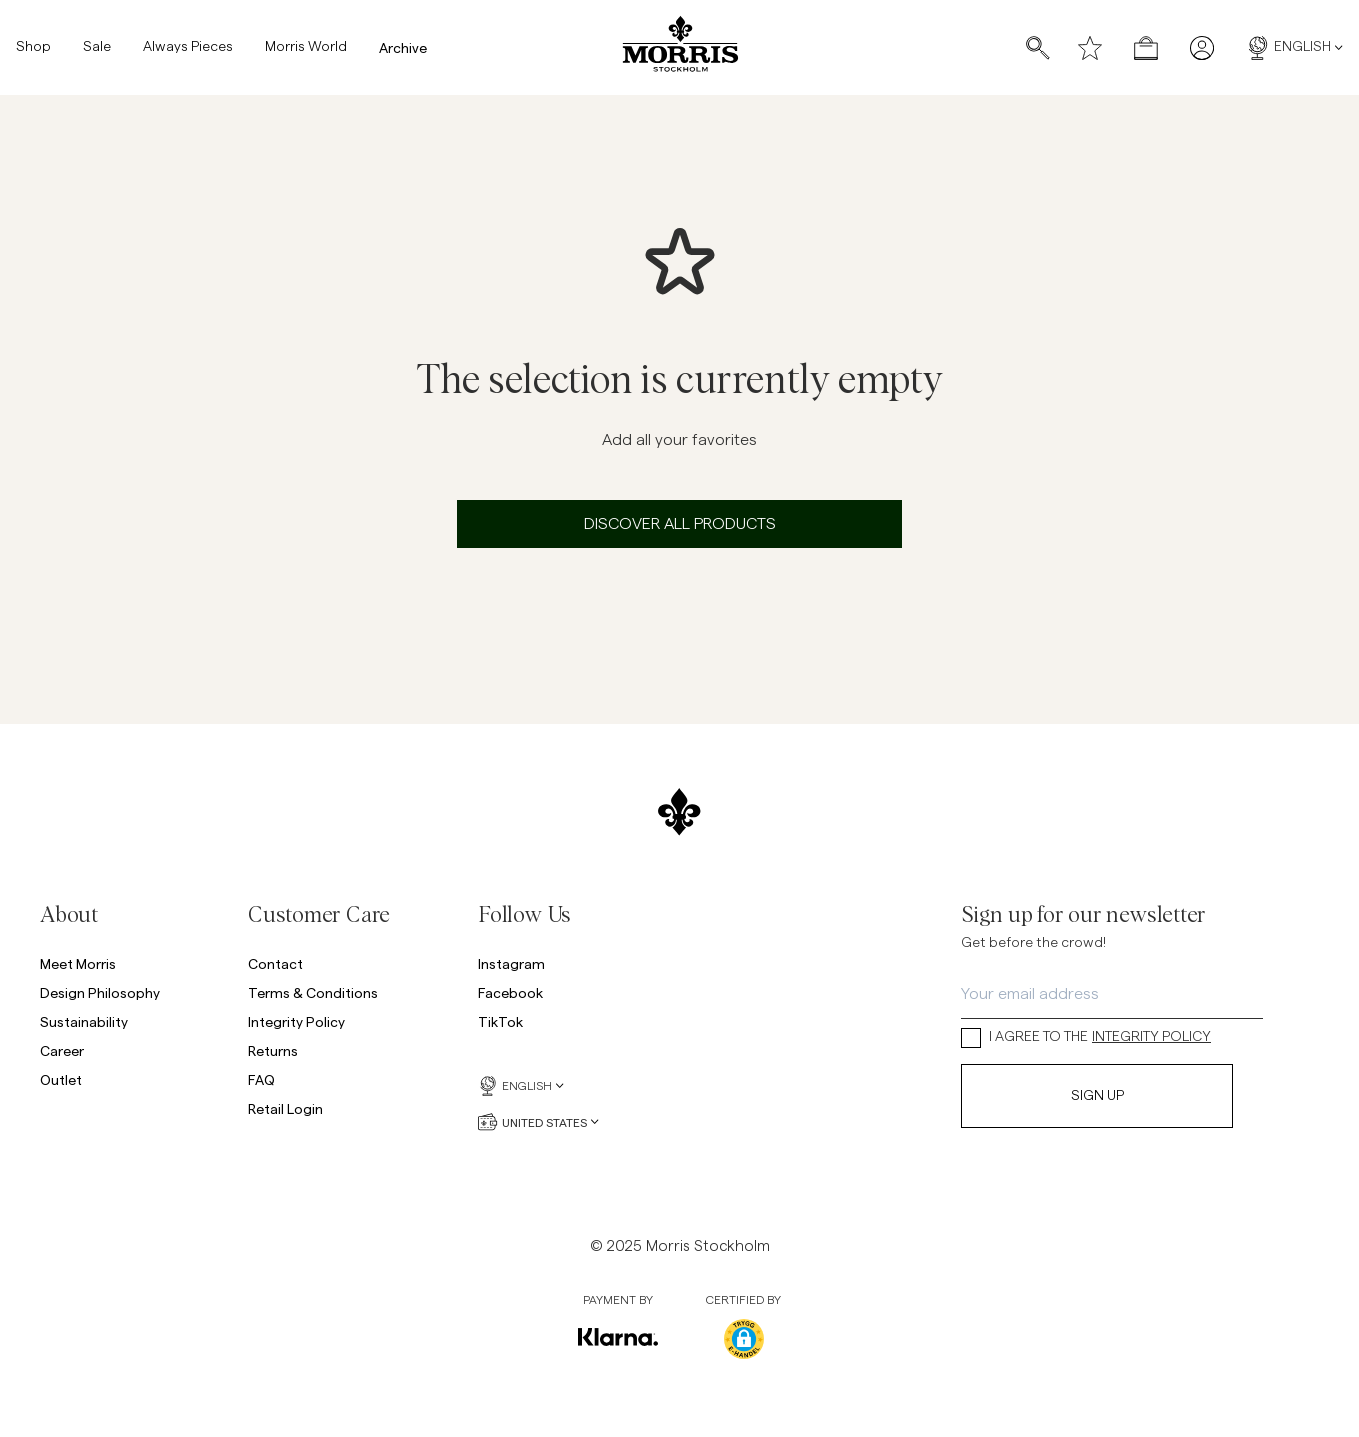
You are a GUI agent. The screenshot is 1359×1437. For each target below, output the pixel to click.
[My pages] (1202, 48)
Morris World (306, 48)
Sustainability (84, 1021)
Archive (403, 48)
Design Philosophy (100, 992)
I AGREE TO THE (1086, 1037)
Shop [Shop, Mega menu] (33, 48)
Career (62, 1050)
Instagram (511, 963)
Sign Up (1097, 1096)
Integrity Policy (296, 1021)
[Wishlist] (1090, 48)
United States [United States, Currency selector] (538, 1122)
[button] (744, 1339)
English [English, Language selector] (1294, 48)
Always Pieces (188, 48)
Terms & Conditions (313, 992)
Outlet (61, 1079)
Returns (273, 1050)
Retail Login (285, 1108)
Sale (97, 48)
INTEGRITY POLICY (1151, 1037)
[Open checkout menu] (1146, 48)
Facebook (510, 992)
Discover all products (680, 524)
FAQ (261, 1079)
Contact (275, 963)
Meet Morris (78, 963)
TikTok (500, 1021)
